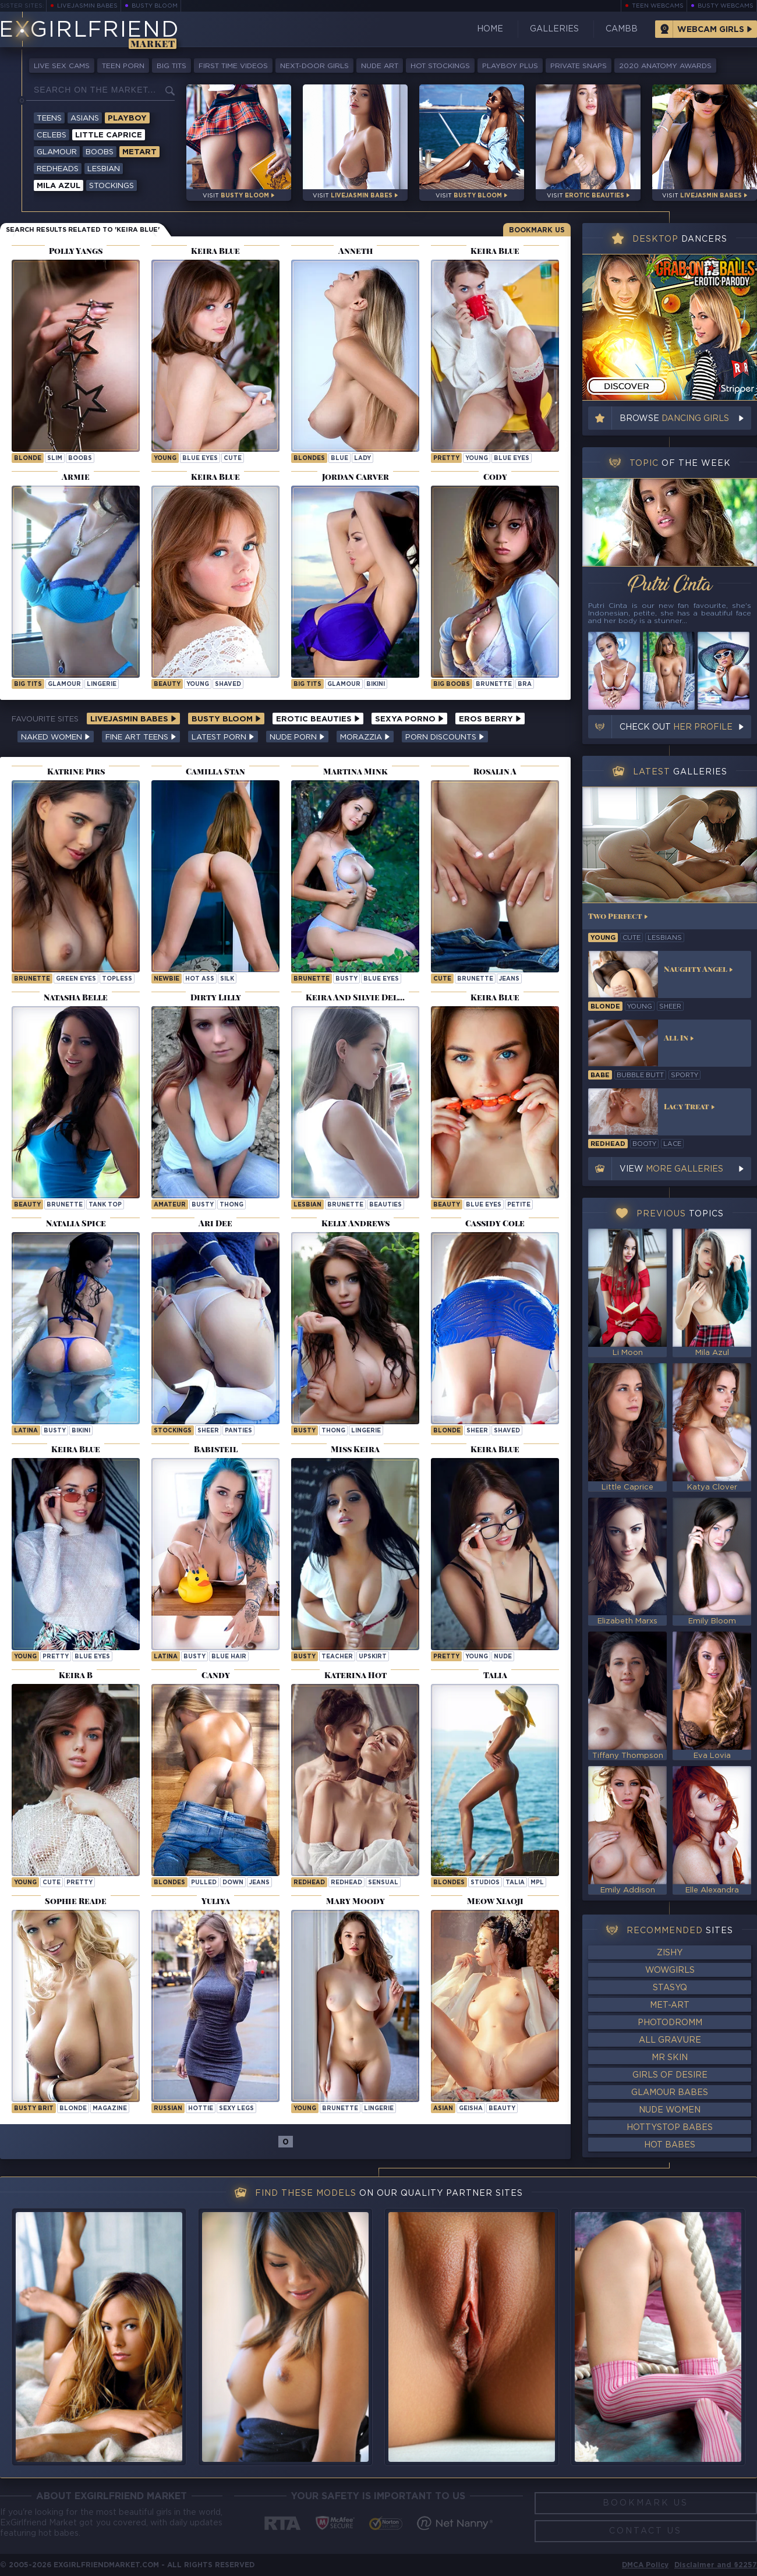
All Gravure (670, 2040)
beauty (167, 684)
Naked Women (55, 737)
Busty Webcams (726, 6)
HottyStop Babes (670, 2127)
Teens (49, 118)
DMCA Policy (645, 2565)
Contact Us (645, 2531)
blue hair (228, 1656)
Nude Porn (297, 737)
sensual (383, 1882)
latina (26, 1431)
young (165, 458)
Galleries (554, 29)
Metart (139, 152)
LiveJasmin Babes (87, 6)
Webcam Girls (710, 29)
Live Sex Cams (62, 66)
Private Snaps (578, 66)
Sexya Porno (409, 719)
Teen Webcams (658, 6)
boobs (80, 458)
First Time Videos (233, 66)
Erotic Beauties (318, 719)
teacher (337, 1656)
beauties (385, 1205)
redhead (346, 1882)
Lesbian (103, 169)
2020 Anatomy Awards (665, 66)
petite (518, 1205)
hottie (200, 2108)
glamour (64, 684)
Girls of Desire (670, 2075)
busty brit (34, 2108)
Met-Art (669, 2005)
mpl (537, 1882)
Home (490, 29)
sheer (208, 1431)
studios (485, 1882)
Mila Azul (58, 186)
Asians (84, 118)
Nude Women (670, 2110)
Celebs (51, 135)
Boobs (100, 152)
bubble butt (640, 1075)
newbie (166, 979)
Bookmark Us (537, 230)
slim (54, 458)
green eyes (76, 979)
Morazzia (365, 737)
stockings (173, 1431)
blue (339, 458)
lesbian (307, 1205)
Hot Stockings (440, 66)
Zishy (669, 1952)
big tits (28, 684)
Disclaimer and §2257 (715, 2565)
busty (346, 979)
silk (227, 979)
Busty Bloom (155, 6)
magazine (110, 2108)
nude (503, 1656)
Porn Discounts (444, 737)
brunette (494, 684)
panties (238, 1431)
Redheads (58, 169)
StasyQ (670, 1987)
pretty (446, 458)
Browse (674, 418)
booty (644, 1144)
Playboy (127, 118)
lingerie (101, 684)
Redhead (309, 1882)
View (671, 1169)
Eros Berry (490, 719)
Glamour (57, 152)
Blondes (309, 458)
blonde (27, 458)
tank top (105, 1205)
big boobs (451, 684)
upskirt (373, 1656)
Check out (676, 727)
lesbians (665, 938)
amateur (170, 1205)
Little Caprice (108, 135)
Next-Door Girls (314, 66)
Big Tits (171, 66)
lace (672, 1144)
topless (117, 979)
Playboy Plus (510, 66)
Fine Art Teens (140, 737)
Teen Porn (123, 66)
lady (362, 458)
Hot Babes (669, 2145)
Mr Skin (670, 2057)
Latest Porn (223, 737)
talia (515, 1882)
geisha (471, 2108)
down (232, 1882)
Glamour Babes (669, 2092)
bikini (375, 684)
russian (168, 2108)
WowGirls (670, 1970)
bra (525, 684)
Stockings (111, 186)
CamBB (622, 29)
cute (233, 458)
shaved (228, 684)
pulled (204, 1882)
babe (600, 1075)
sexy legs (236, 2108)
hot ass (199, 979)
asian (443, 2108)
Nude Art (379, 66)
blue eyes (200, 458)
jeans (509, 979)
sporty (684, 1075)
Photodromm (670, 2022)
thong (231, 1205)
